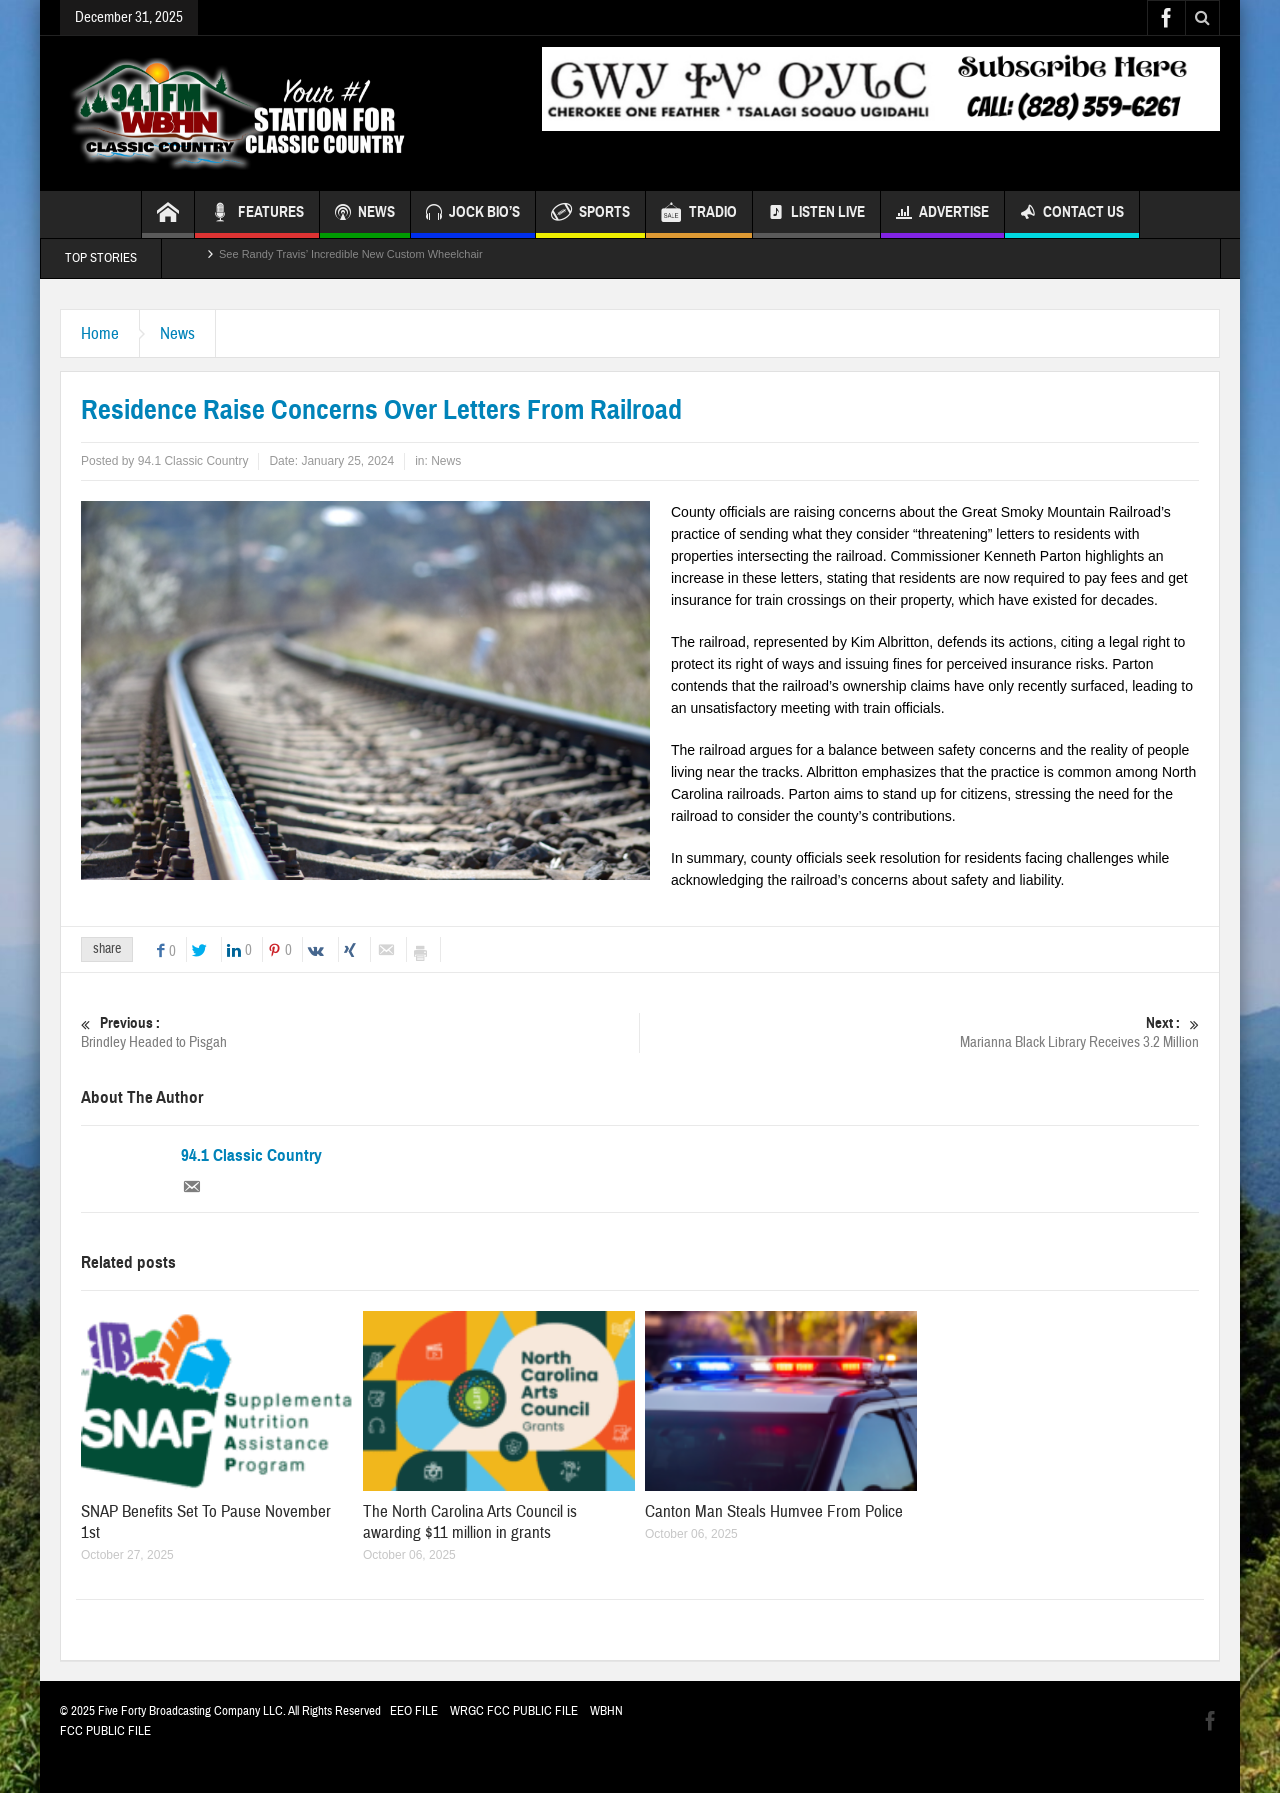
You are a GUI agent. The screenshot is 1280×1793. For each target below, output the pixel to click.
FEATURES (257, 214)
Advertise (942, 214)
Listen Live (816, 214)
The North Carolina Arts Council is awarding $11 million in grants (470, 1522)
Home (100, 333)
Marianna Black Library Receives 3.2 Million (920, 1032)
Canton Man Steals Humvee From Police (774, 1511)
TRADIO (699, 214)
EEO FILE (414, 1711)
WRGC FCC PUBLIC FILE (514, 1711)
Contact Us (1072, 214)
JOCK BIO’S (473, 214)
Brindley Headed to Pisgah (360, 1032)
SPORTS (590, 214)
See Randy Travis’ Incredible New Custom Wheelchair (351, 258)
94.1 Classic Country (251, 1156)
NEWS (365, 214)
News (177, 333)
